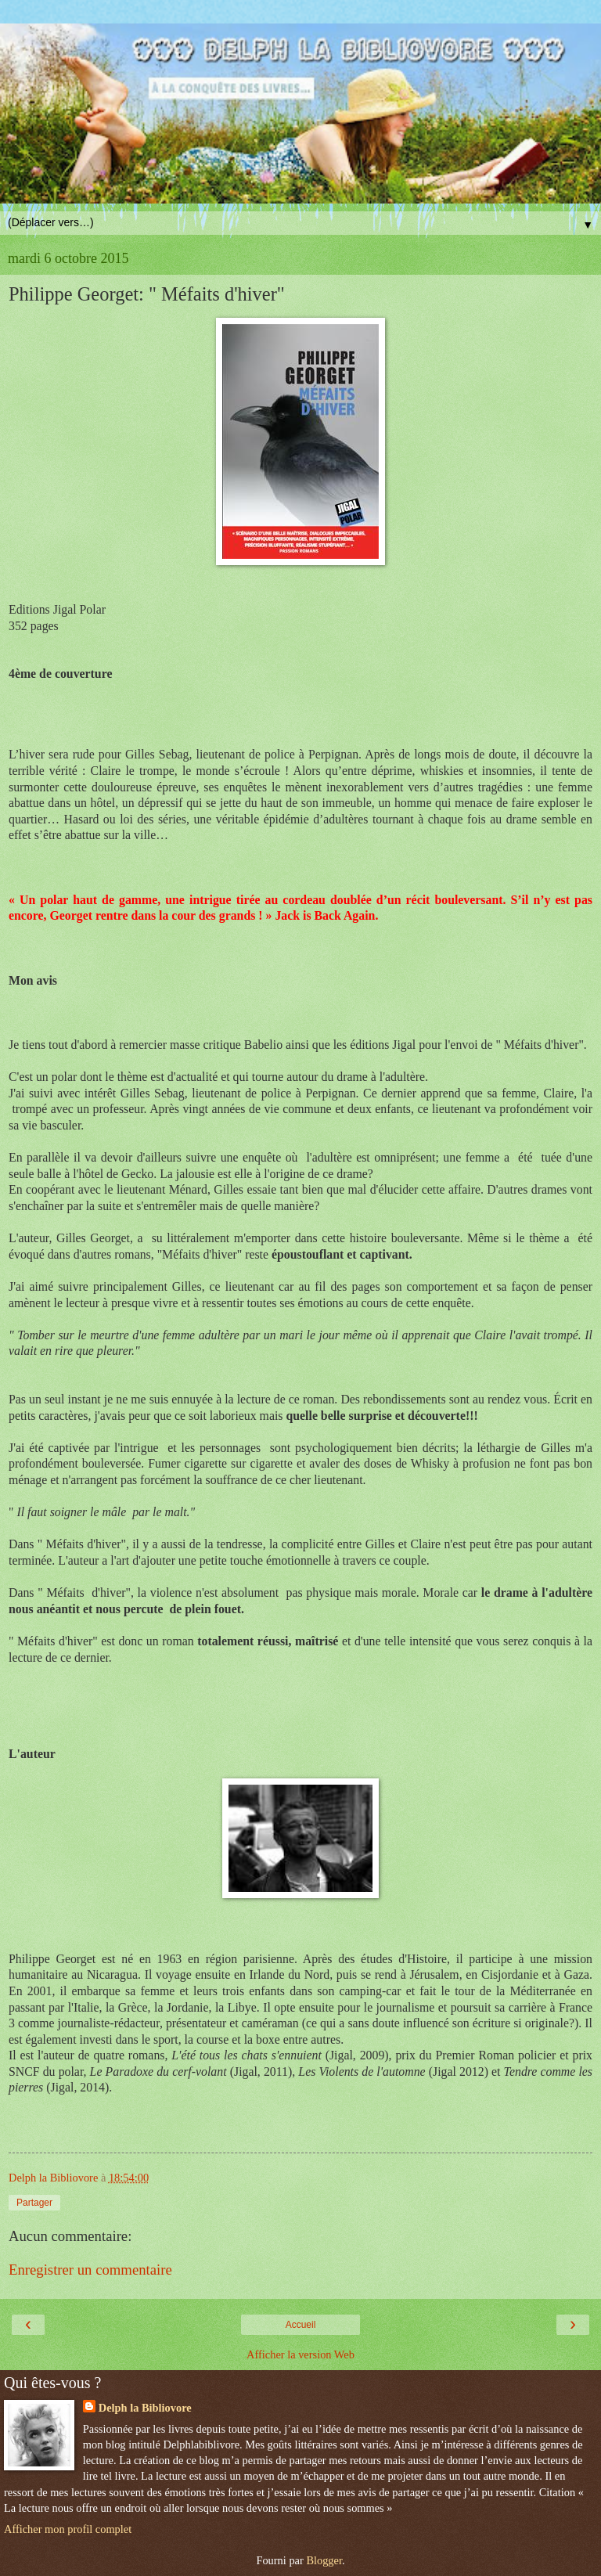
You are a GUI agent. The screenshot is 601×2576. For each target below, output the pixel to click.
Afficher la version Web (300, 2354)
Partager (34, 2202)
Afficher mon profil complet (67, 2529)
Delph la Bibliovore (145, 2407)
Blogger (324, 2560)
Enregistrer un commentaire (90, 2269)
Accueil (301, 2324)
